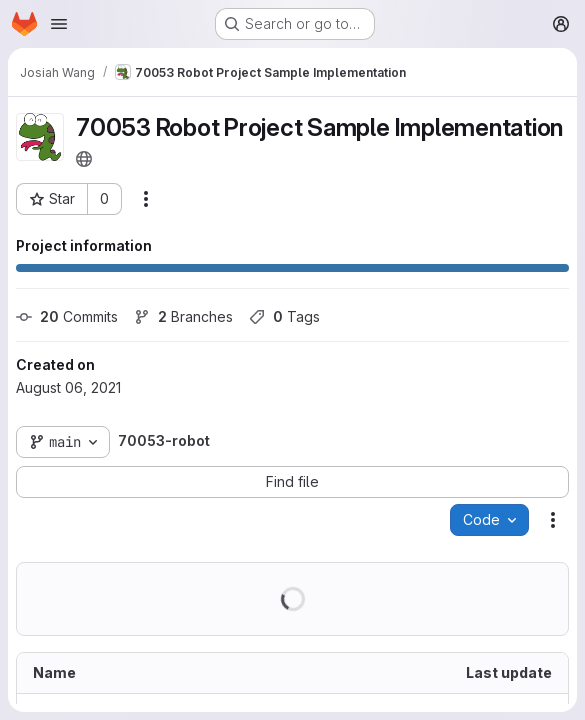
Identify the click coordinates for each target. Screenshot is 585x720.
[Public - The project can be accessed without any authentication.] (84, 159)
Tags (284, 316)
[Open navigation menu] (59, 24)
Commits (67, 316)
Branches (183, 316)
